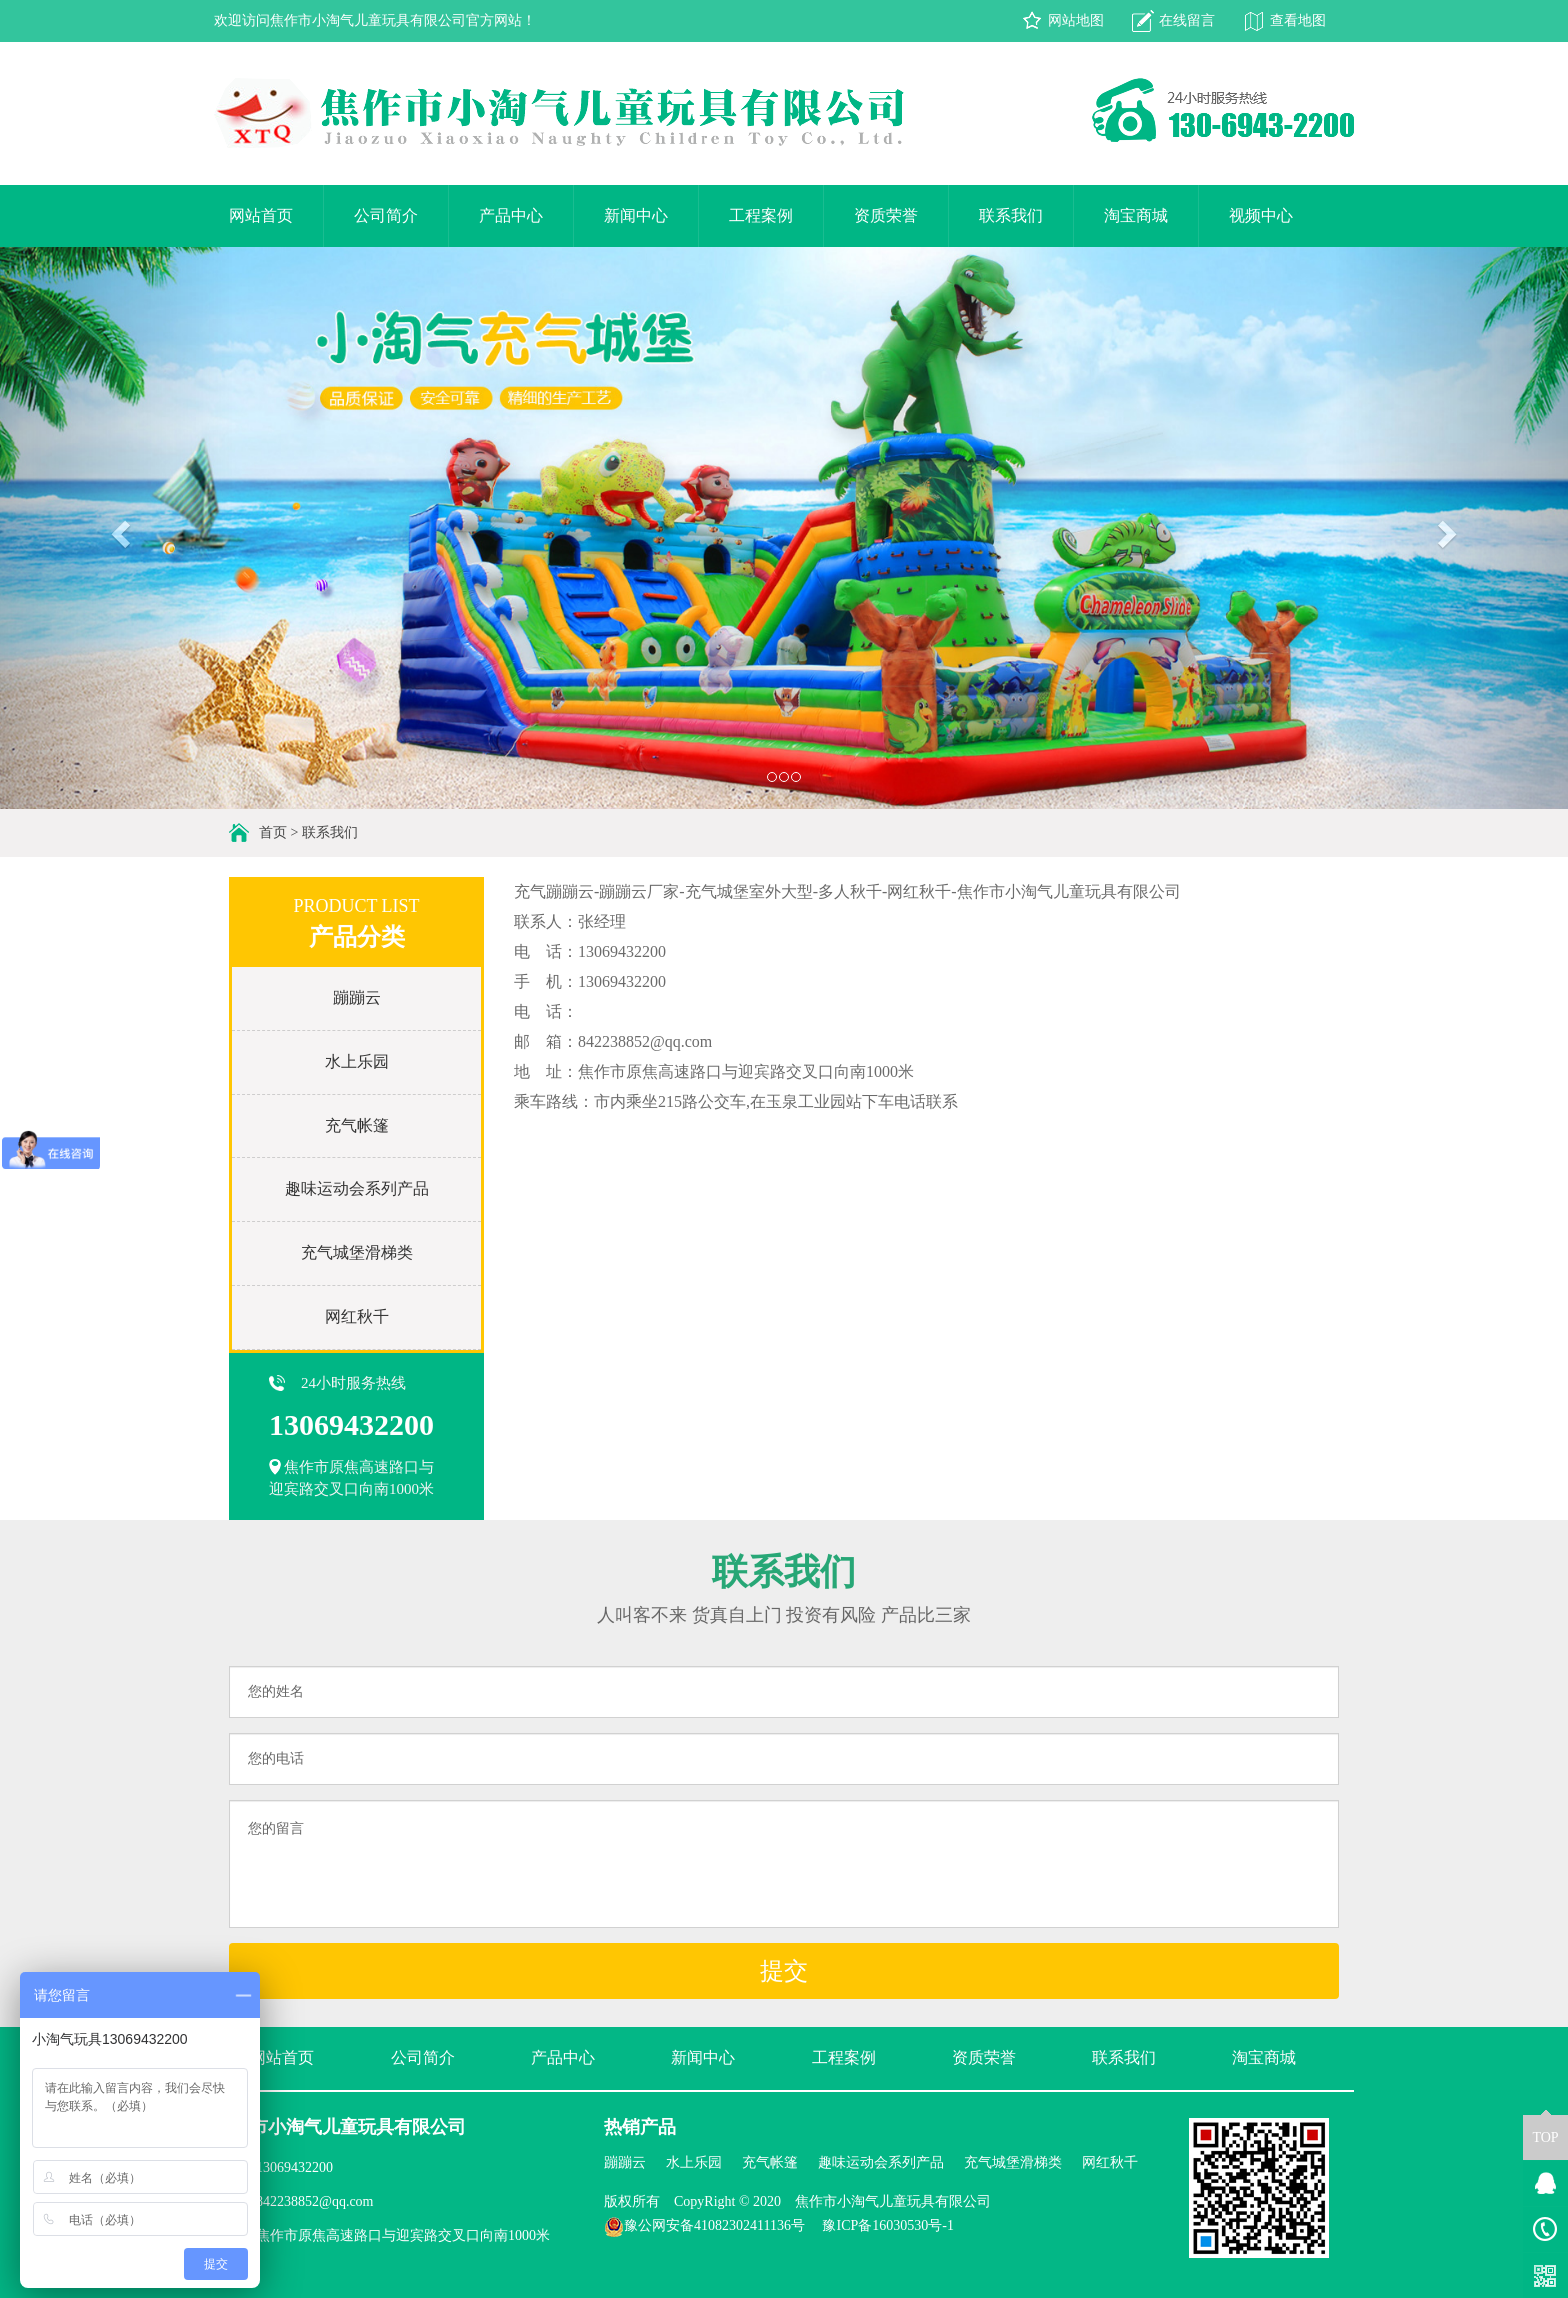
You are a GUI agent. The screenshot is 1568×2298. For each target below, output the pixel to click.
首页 (273, 832)
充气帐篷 (357, 1125)
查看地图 (1298, 20)
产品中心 (511, 215)
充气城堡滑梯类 (357, 1252)
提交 (784, 1971)
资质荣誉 (886, 215)
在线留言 (1187, 20)
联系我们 (1011, 215)
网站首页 (261, 215)
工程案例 (761, 215)
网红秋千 (357, 1316)
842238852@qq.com (315, 2201)
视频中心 (1261, 215)
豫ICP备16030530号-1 (887, 2225)
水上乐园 (357, 1061)
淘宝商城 (1136, 215)
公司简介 (386, 215)
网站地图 (1076, 20)
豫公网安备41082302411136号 (704, 2225)
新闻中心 (636, 215)
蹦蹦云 (357, 997)
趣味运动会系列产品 (357, 1188)
